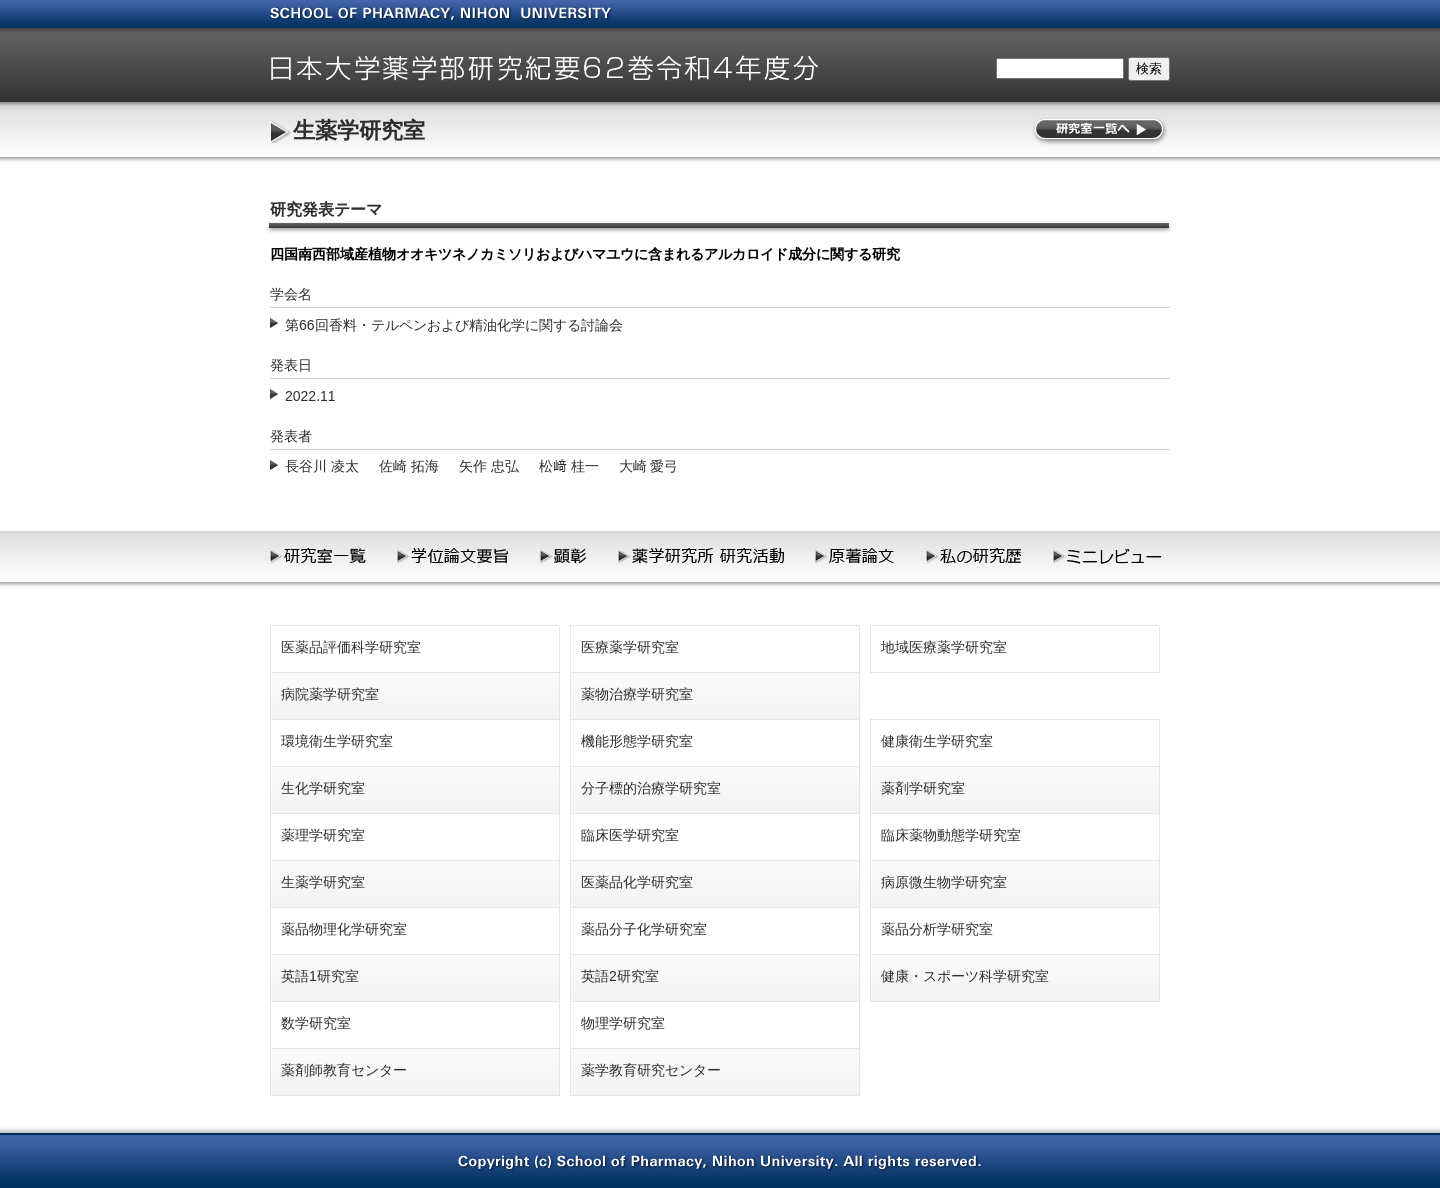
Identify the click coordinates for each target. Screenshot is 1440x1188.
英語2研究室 (620, 976)
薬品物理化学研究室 (344, 929)
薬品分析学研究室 (937, 929)
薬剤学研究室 (923, 788)
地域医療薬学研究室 (944, 647)
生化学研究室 (323, 788)
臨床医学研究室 (630, 835)
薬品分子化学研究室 (644, 929)
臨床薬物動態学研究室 (951, 835)
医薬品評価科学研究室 (351, 647)
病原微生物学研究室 (944, 882)
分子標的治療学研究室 (651, 788)
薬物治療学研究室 (637, 694)
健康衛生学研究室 (937, 741)
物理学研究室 (623, 1023)
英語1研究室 (320, 976)
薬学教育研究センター (651, 1070)
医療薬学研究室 (630, 647)
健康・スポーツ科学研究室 (965, 976)
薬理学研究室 (323, 835)
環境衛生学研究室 (337, 741)
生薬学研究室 (359, 130)
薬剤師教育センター (344, 1070)
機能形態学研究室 (637, 741)
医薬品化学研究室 (637, 882)
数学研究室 (316, 1023)
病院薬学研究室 (330, 694)
